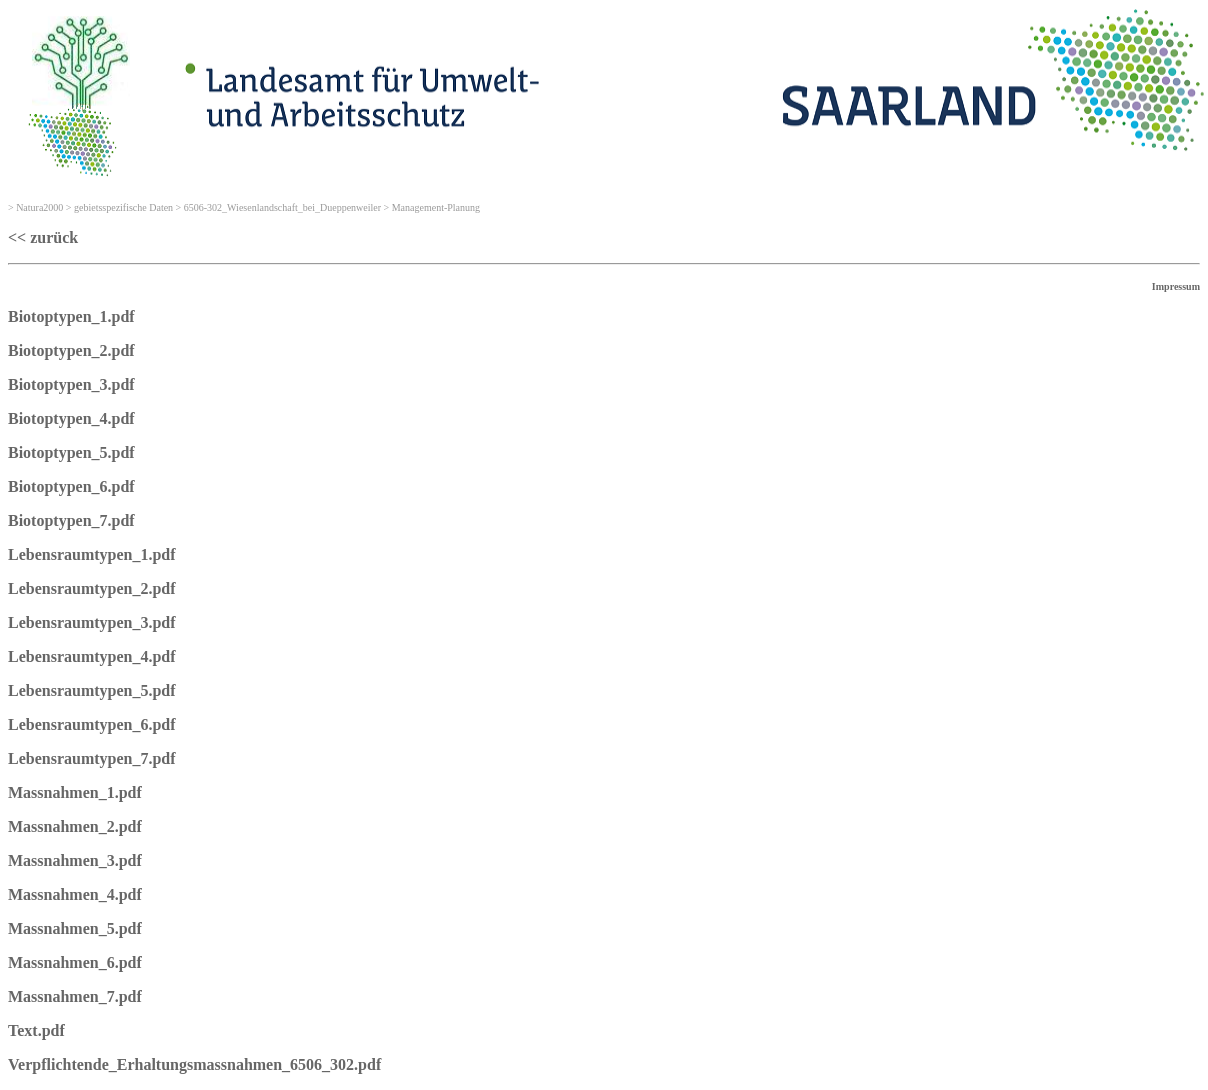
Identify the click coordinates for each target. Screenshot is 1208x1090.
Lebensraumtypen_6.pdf (92, 724)
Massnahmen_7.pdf (75, 996)
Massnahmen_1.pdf (75, 792)
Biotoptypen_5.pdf (71, 452)
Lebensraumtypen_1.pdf (92, 554)
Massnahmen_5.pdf (75, 928)
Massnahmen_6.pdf (75, 962)
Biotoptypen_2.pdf (71, 350)
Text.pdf (36, 1030)
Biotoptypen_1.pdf (71, 316)
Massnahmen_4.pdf (75, 894)
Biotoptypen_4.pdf (71, 418)
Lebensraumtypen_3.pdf (92, 622)
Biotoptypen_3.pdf (71, 384)
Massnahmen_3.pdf (75, 860)
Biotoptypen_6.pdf (71, 486)
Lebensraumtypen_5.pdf (92, 690)
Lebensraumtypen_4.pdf (92, 656)
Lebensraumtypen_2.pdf (92, 588)
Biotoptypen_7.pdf (71, 520)
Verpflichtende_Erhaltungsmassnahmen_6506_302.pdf (194, 1064)
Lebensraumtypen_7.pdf (92, 758)
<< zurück (43, 237)
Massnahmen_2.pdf (75, 826)
